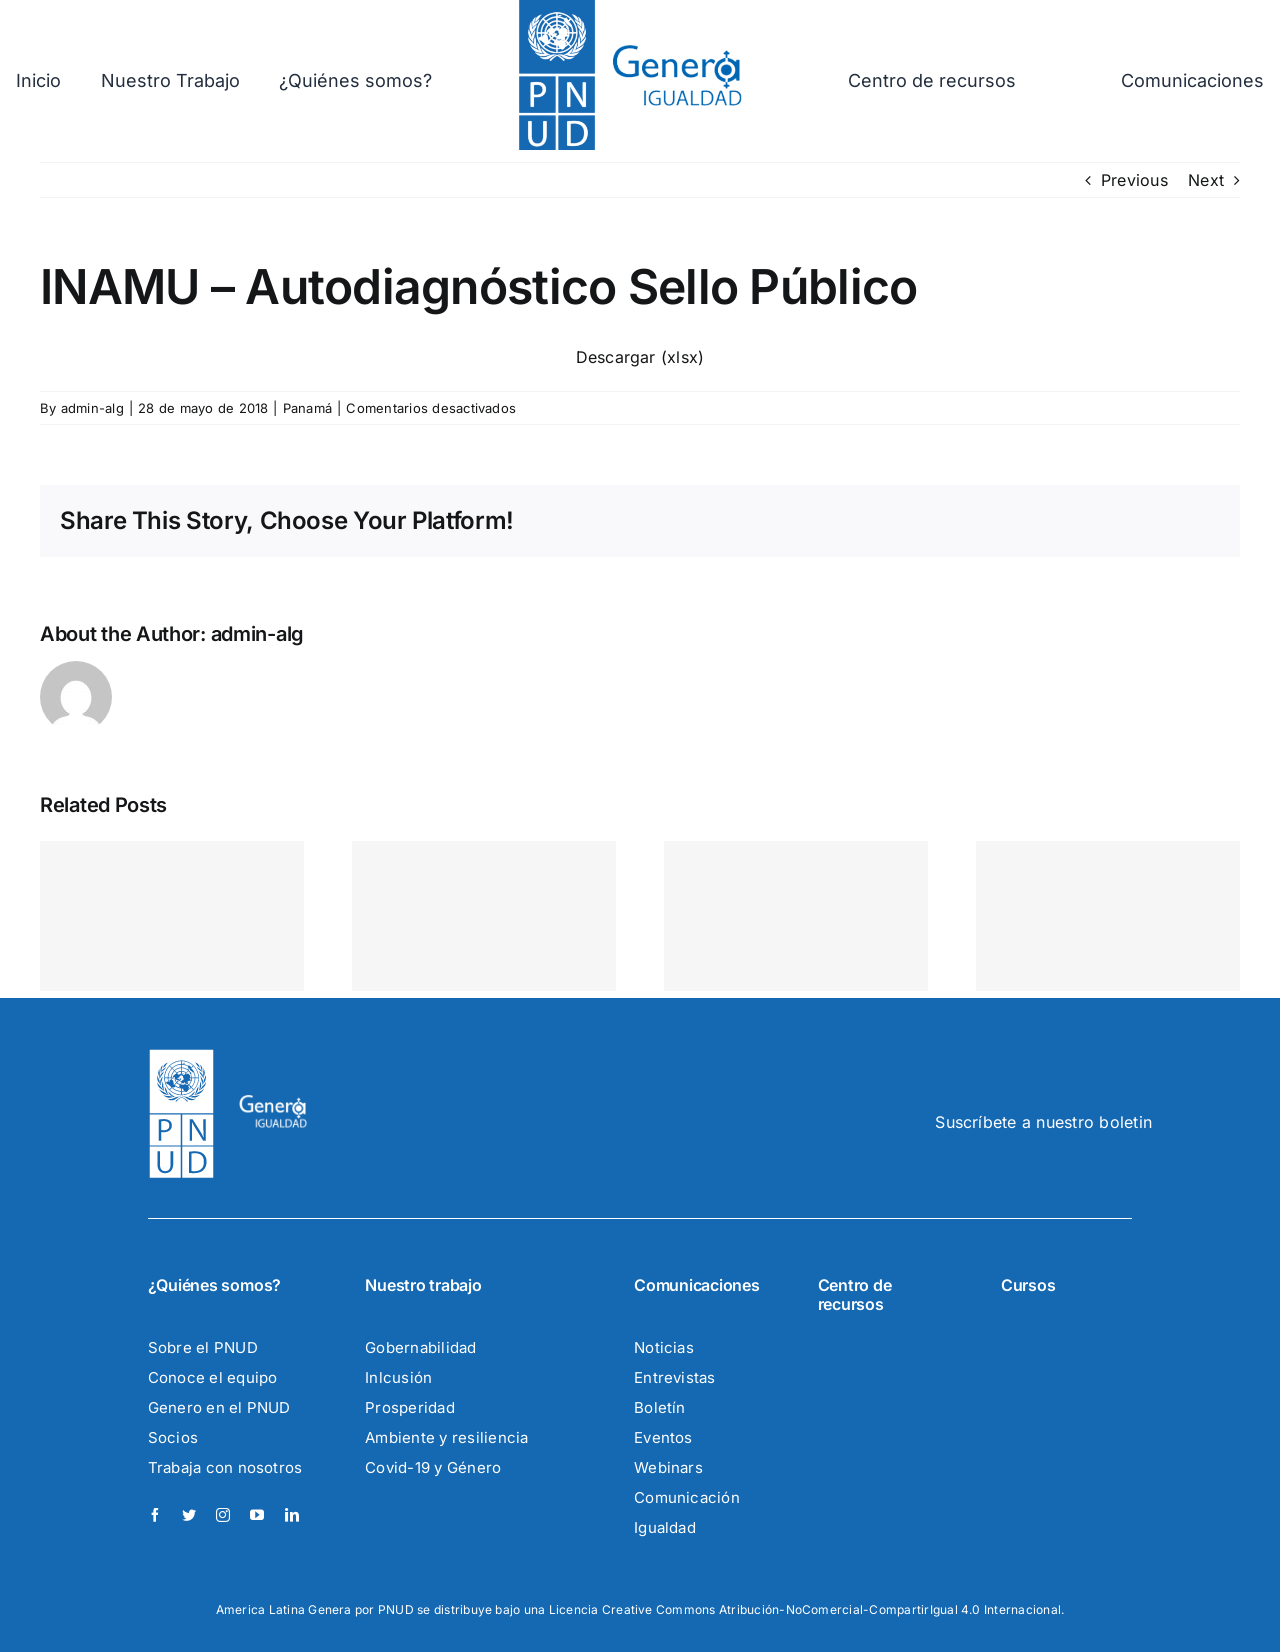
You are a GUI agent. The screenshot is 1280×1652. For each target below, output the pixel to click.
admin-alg (92, 408)
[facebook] (155, 1515)
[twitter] (189, 1515)
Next (1206, 180)
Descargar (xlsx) (640, 357)
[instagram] (223, 1515)
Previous (1134, 180)
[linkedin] (292, 1515)
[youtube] (257, 1515)
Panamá (307, 408)
